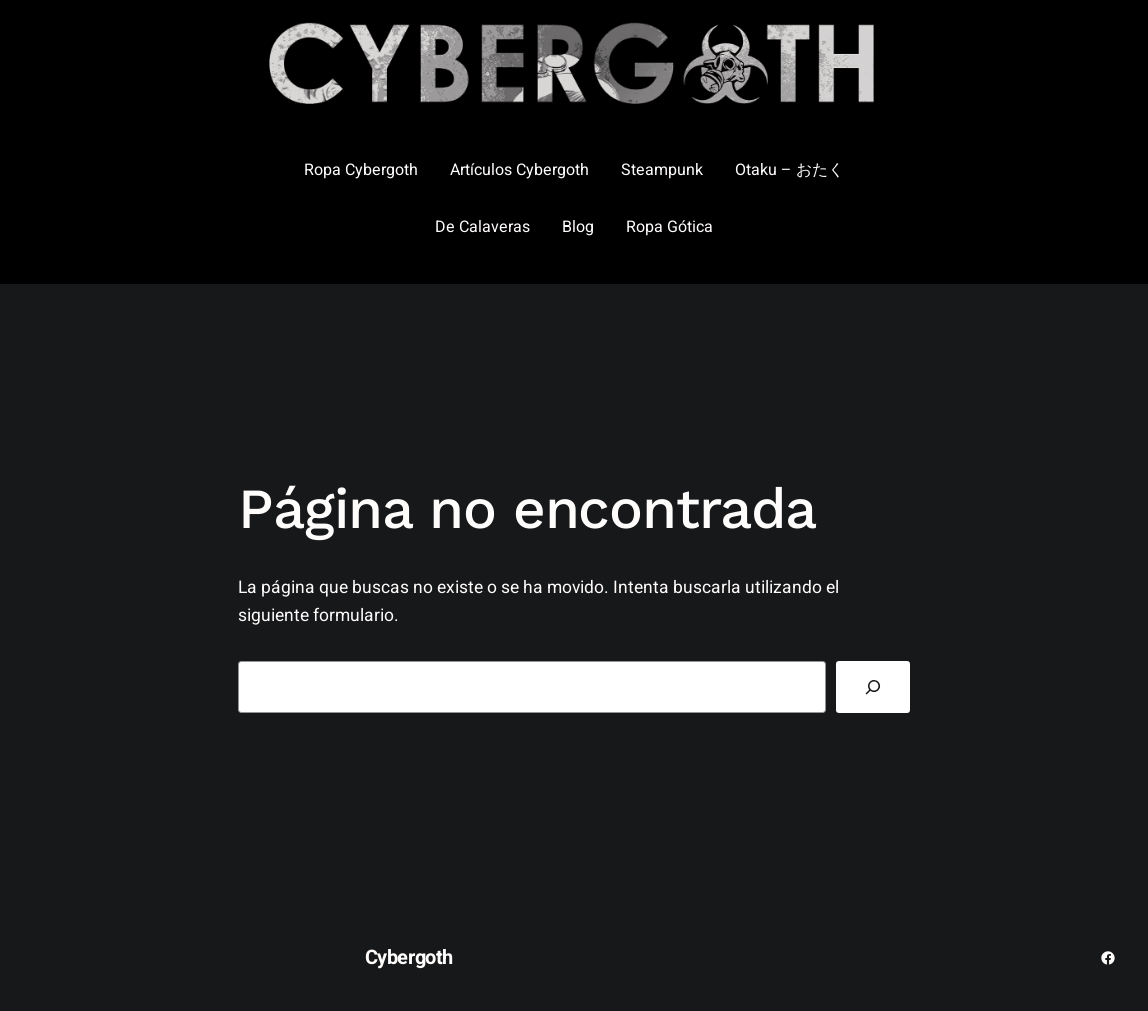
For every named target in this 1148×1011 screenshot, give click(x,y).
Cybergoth (409, 957)
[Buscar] (873, 686)
